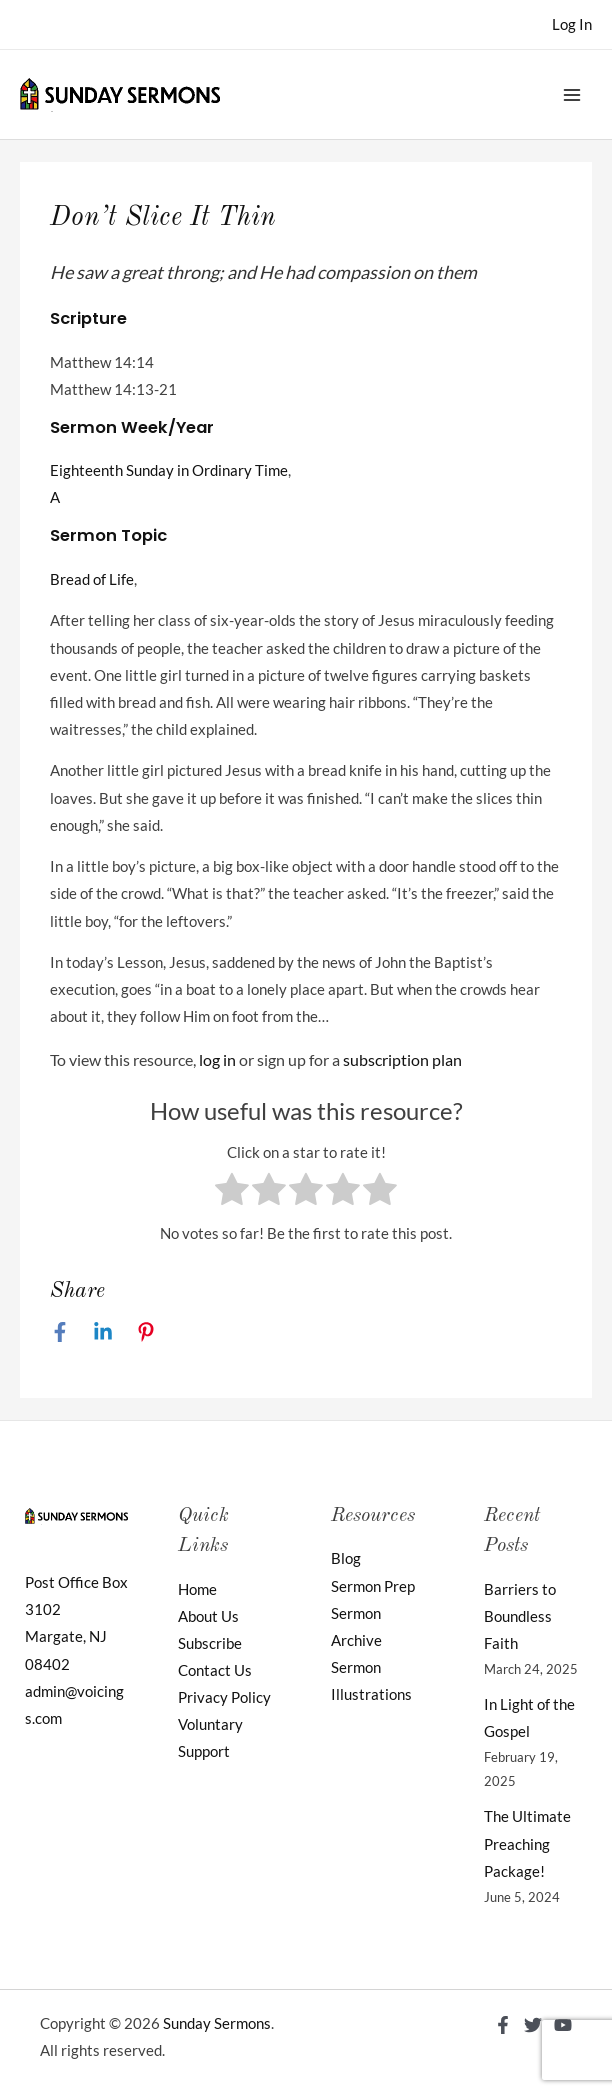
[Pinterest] (146, 1331)
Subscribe (210, 1643)
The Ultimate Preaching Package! (527, 1843)
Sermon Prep (373, 1586)
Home (197, 1589)
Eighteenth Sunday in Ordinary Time (169, 470)
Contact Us (215, 1670)
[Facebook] (60, 1331)
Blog (346, 1558)
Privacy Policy (224, 1697)
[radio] (232, 1193)
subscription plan (402, 1059)
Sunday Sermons (217, 2023)
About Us (208, 1616)
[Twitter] (533, 2025)
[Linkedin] (103, 1331)
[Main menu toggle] (572, 94)
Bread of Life (92, 579)
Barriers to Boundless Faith (520, 1616)
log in (217, 1059)
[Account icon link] (572, 24)
